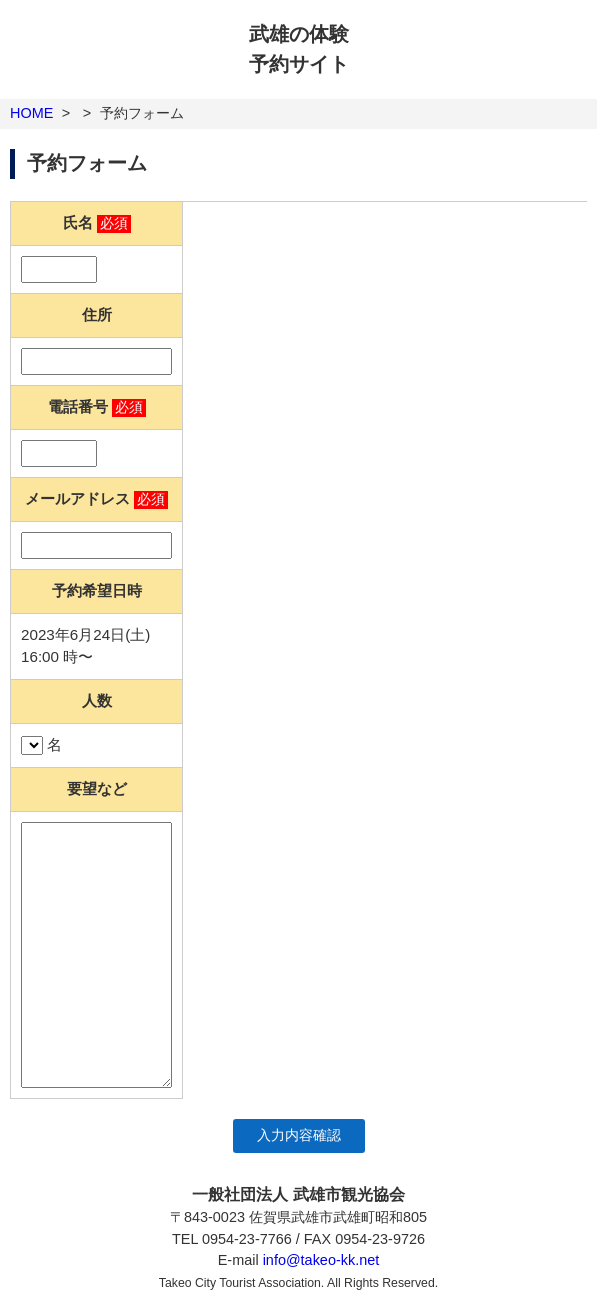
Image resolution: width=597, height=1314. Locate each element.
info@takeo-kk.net (321, 1260)
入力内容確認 (299, 1135)
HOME (31, 113)
